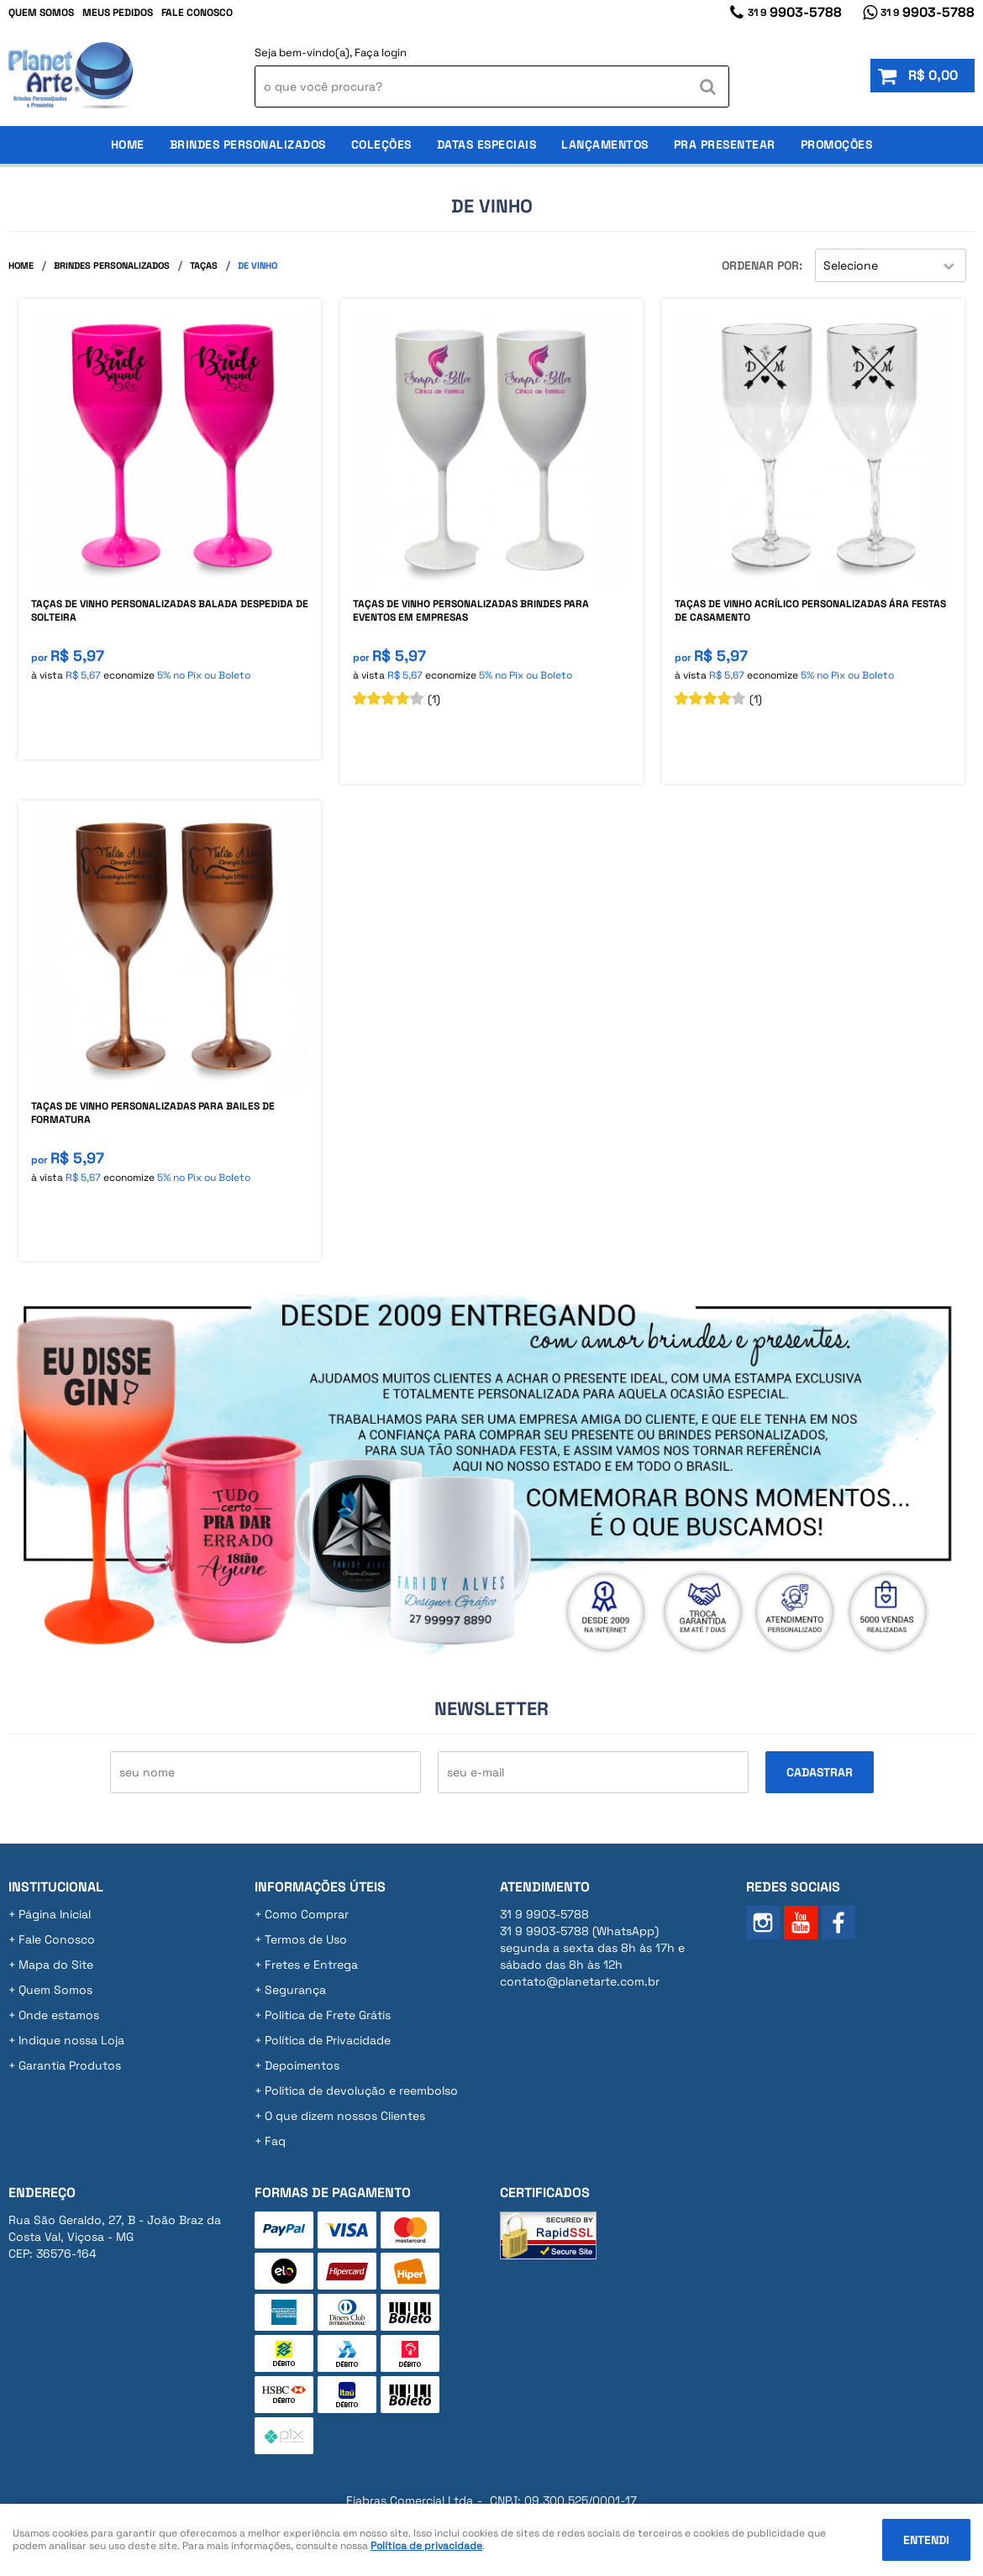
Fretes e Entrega (311, 1964)
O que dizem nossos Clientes (345, 2115)
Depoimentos (302, 2065)
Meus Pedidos (117, 12)
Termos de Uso (306, 1939)
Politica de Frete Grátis (328, 2015)
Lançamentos (605, 144)
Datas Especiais (487, 144)
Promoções (837, 144)
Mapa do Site (55, 1964)
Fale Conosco (197, 12)
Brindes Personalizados (248, 144)
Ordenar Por (760, 265)
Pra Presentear (724, 144)
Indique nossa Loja (71, 2040)
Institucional (55, 1887)
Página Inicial (54, 1914)
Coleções (381, 144)
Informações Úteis (320, 1887)
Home (128, 144)
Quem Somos (41, 12)
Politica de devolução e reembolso (361, 2090)
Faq (275, 2140)
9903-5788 (795, 12)
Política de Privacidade (328, 2040)
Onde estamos (58, 2015)
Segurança (295, 1989)
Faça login (381, 52)
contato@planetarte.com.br (580, 1981)
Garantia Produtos (69, 2065)
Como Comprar (307, 1914)
